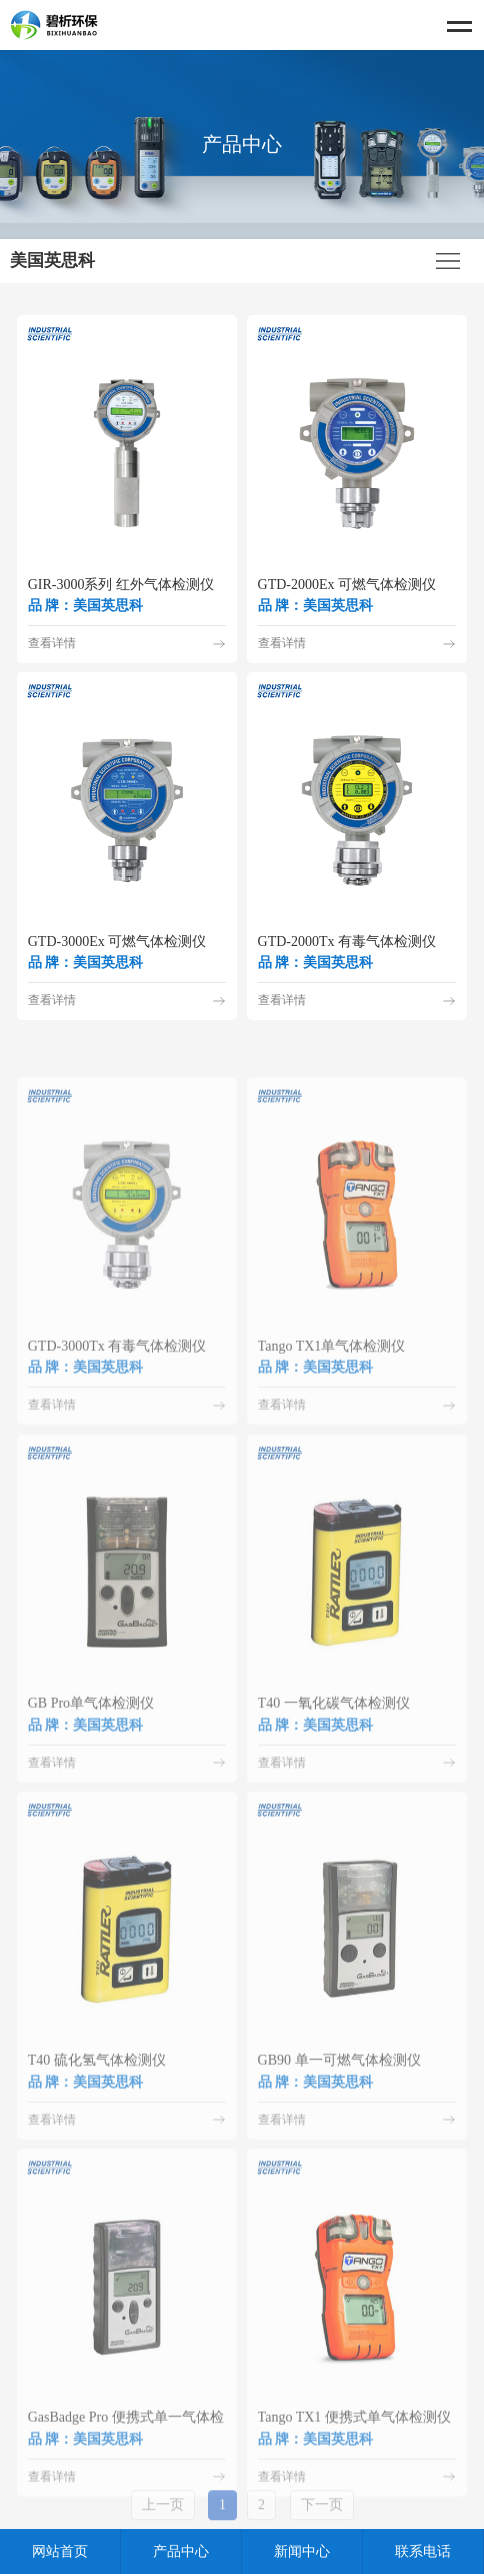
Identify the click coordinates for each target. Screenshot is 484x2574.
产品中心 (181, 2551)
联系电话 (423, 2551)
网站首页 (60, 2551)
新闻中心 (302, 2551)
